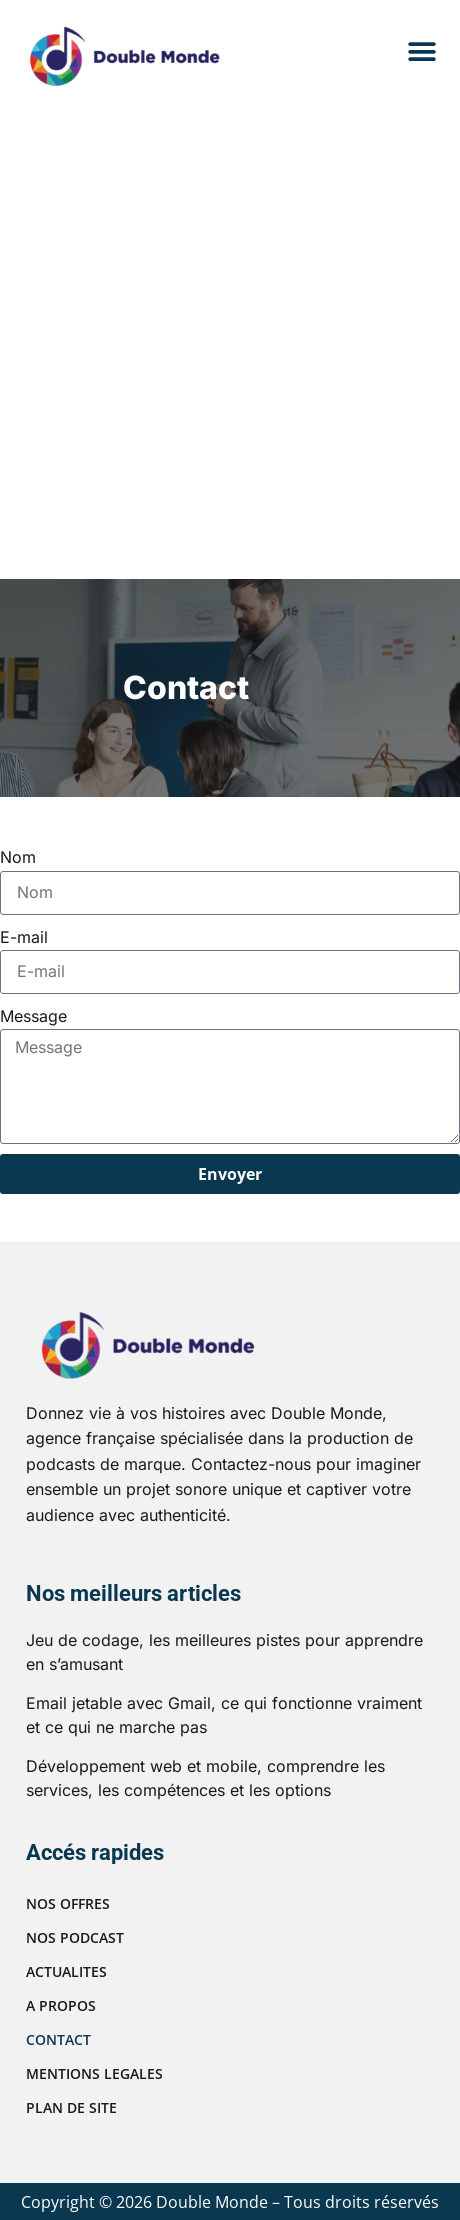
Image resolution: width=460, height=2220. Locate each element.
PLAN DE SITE (71, 2107)
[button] (421, 52)
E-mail (24, 937)
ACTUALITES (66, 1971)
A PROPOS (61, 2005)
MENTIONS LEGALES (94, 2073)
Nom (18, 857)
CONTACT (58, 2039)
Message (33, 1016)
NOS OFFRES (68, 1903)
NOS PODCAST (75, 1937)
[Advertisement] (227, 341)
